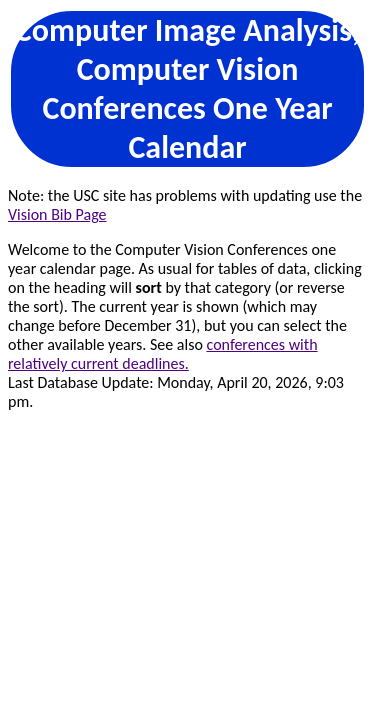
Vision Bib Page (57, 214)
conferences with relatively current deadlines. (163, 354)
